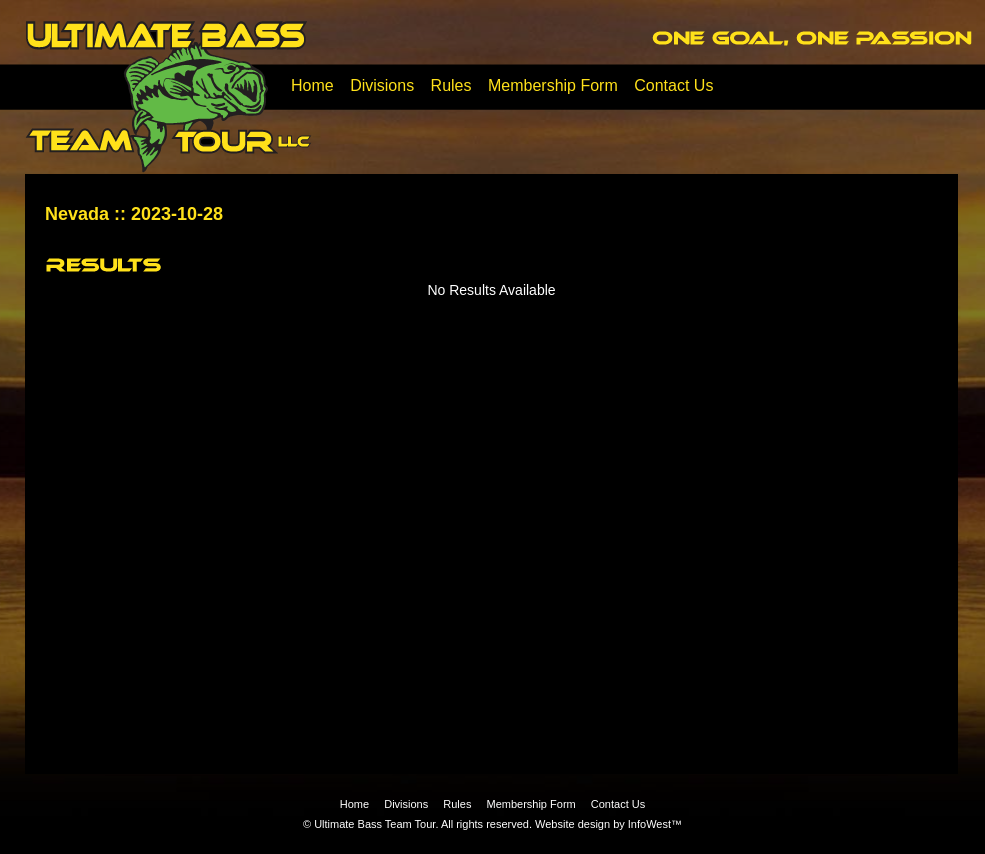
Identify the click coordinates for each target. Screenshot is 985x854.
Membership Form (553, 85)
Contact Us (673, 85)
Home (312, 85)
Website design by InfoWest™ (608, 824)
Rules (451, 85)
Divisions (382, 85)
